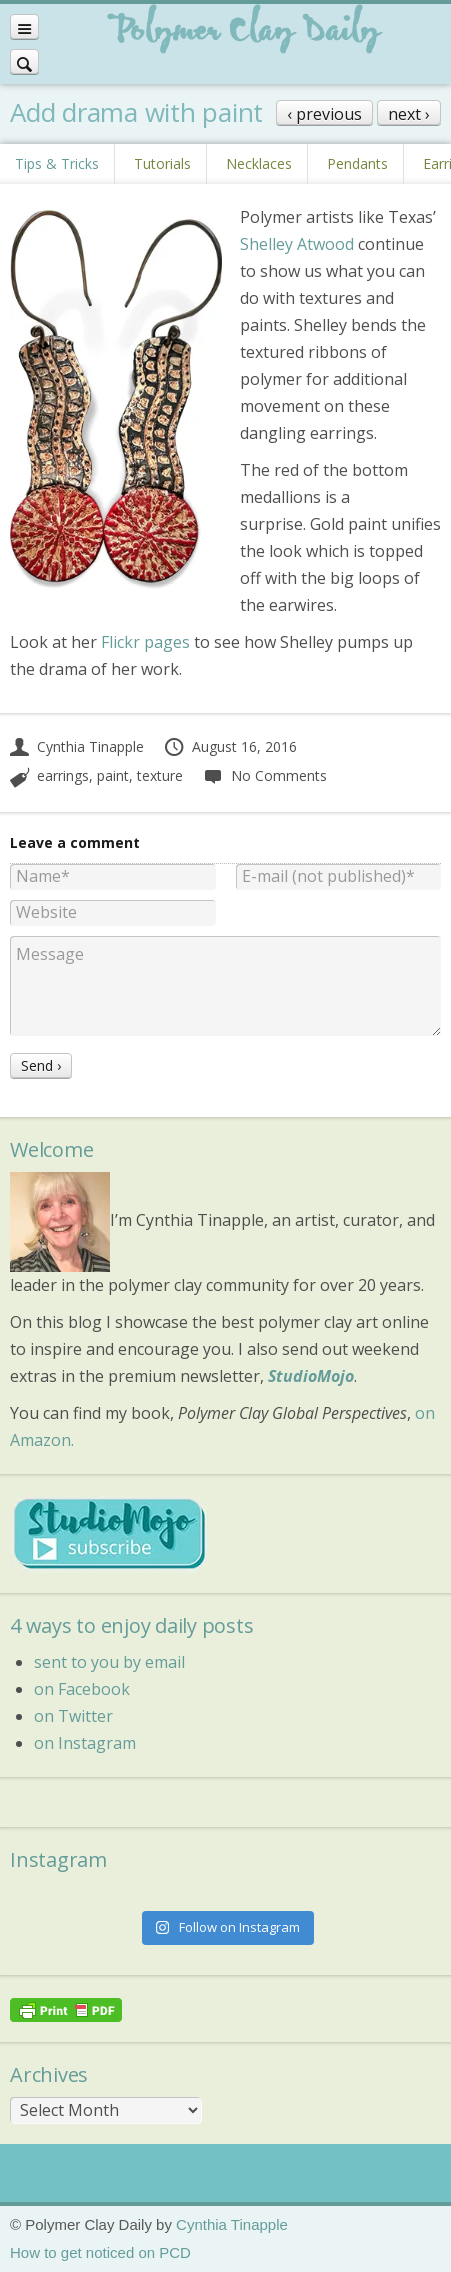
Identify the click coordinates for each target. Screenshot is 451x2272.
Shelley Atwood (297, 244)
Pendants (357, 163)
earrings (63, 775)
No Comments (264, 775)
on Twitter (73, 1716)
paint (113, 775)
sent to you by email (109, 1662)
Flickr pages (145, 642)
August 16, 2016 (230, 746)
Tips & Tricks (57, 163)
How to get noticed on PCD (100, 2252)
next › (409, 114)
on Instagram (85, 1743)
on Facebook (82, 1689)
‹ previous (324, 114)
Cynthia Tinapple (77, 746)
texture (160, 775)
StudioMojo (311, 1376)
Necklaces (259, 163)
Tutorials (162, 163)
